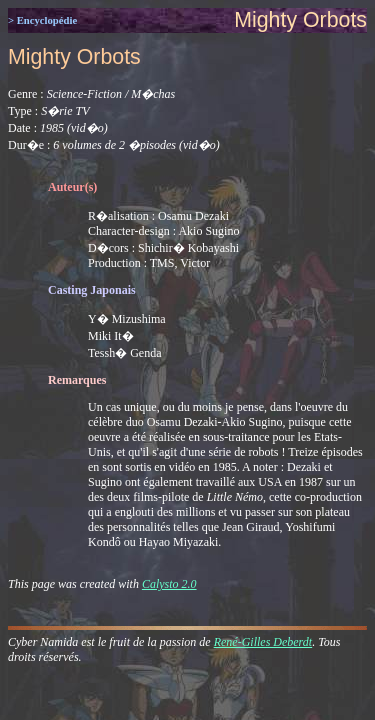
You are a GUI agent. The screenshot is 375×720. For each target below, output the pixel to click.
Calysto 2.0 (169, 584)
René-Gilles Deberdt (263, 642)
